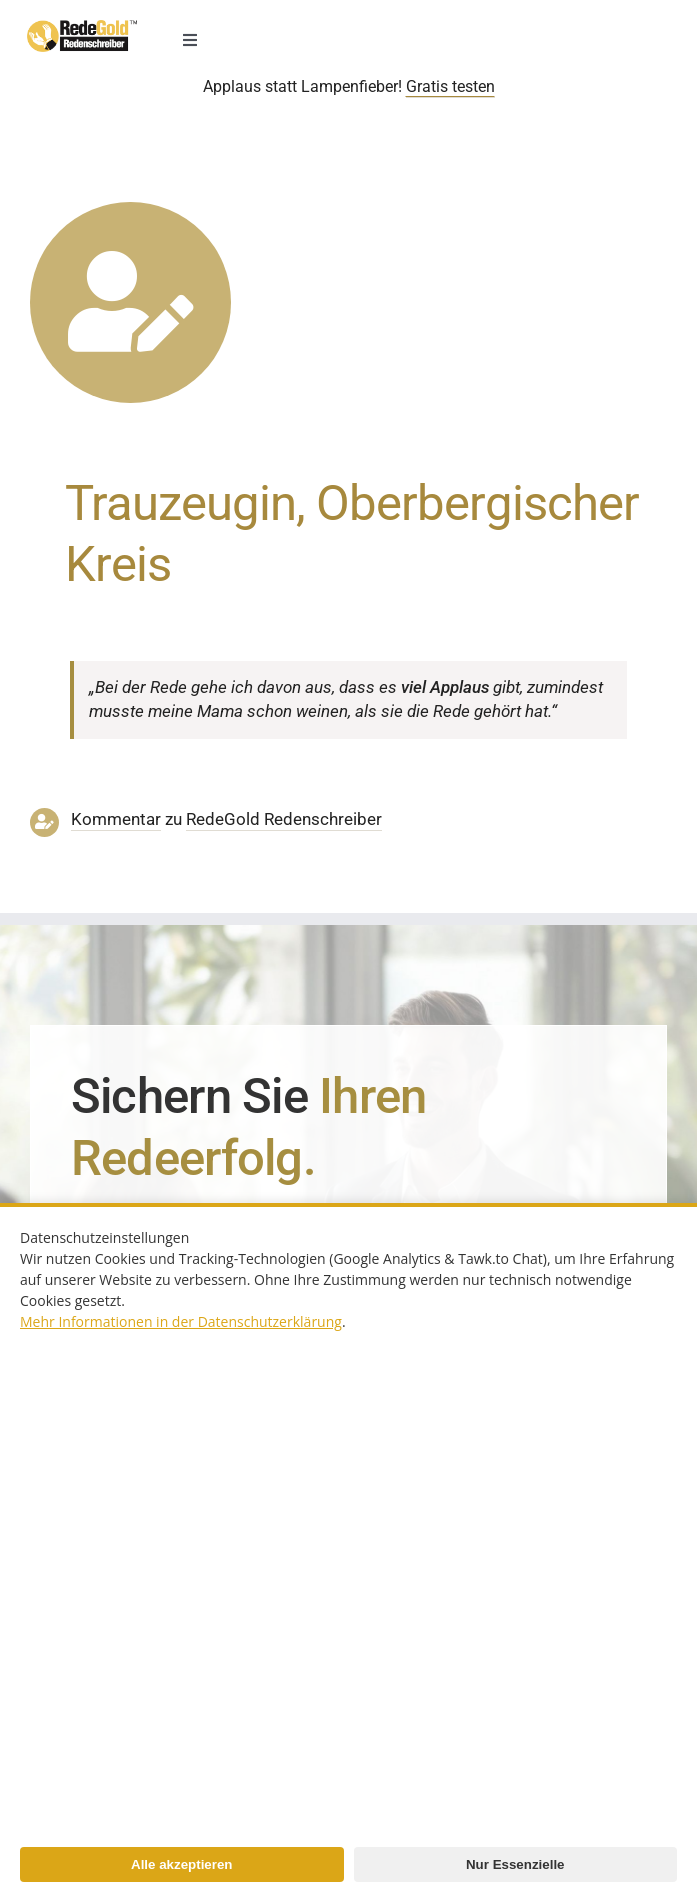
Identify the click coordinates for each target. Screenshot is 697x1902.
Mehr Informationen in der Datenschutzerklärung (181, 1321)
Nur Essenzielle (515, 1864)
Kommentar (116, 819)
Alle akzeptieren (181, 1864)
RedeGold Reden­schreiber (284, 819)
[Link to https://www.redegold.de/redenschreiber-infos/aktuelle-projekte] (130, 302)
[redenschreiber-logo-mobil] (82, 28)
